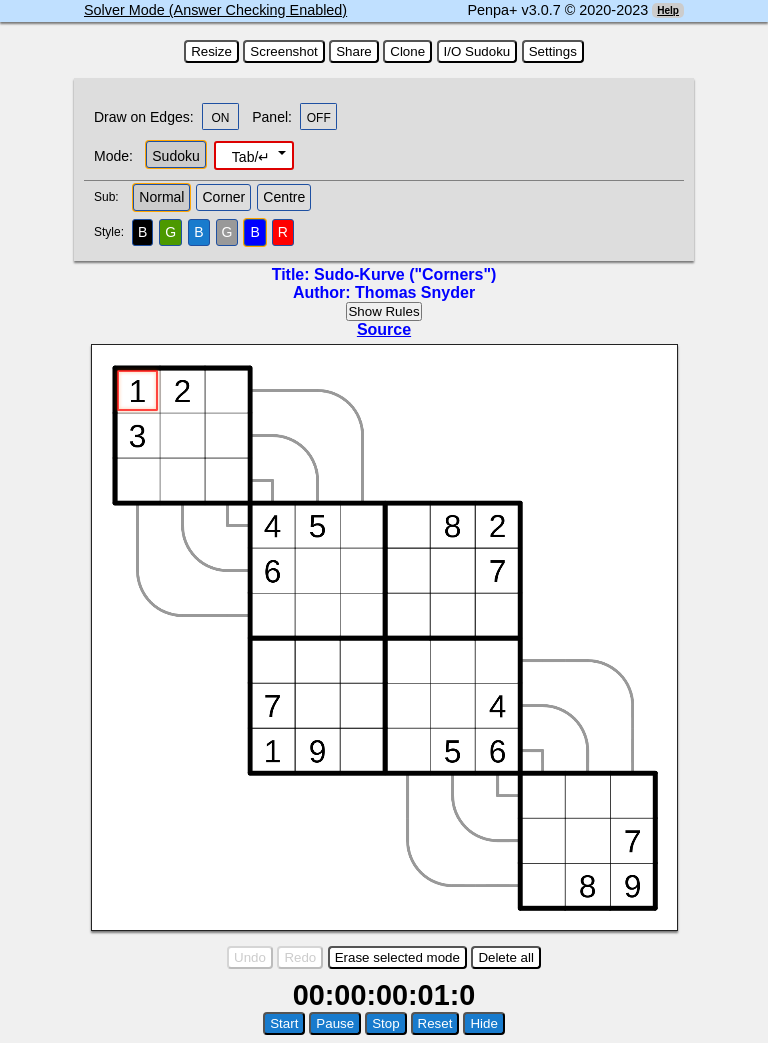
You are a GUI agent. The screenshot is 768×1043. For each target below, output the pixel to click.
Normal (161, 197)
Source (384, 329)
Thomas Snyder (415, 292)
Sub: (112, 197)
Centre (284, 197)
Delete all (506, 957)
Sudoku (175, 156)
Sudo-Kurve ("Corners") (405, 274)
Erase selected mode (397, 957)
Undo (250, 957)
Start (284, 1023)
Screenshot (283, 51)
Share (354, 51)
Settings (553, 51)
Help (668, 10)
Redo (300, 957)
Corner (223, 197)
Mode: (113, 156)
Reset (435, 1023)
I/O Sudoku (477, 51)
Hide (483, 1023)
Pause (335, 1023)
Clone (407, 51)
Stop (385, 1023)
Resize (211, 51)
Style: (111, 232)
